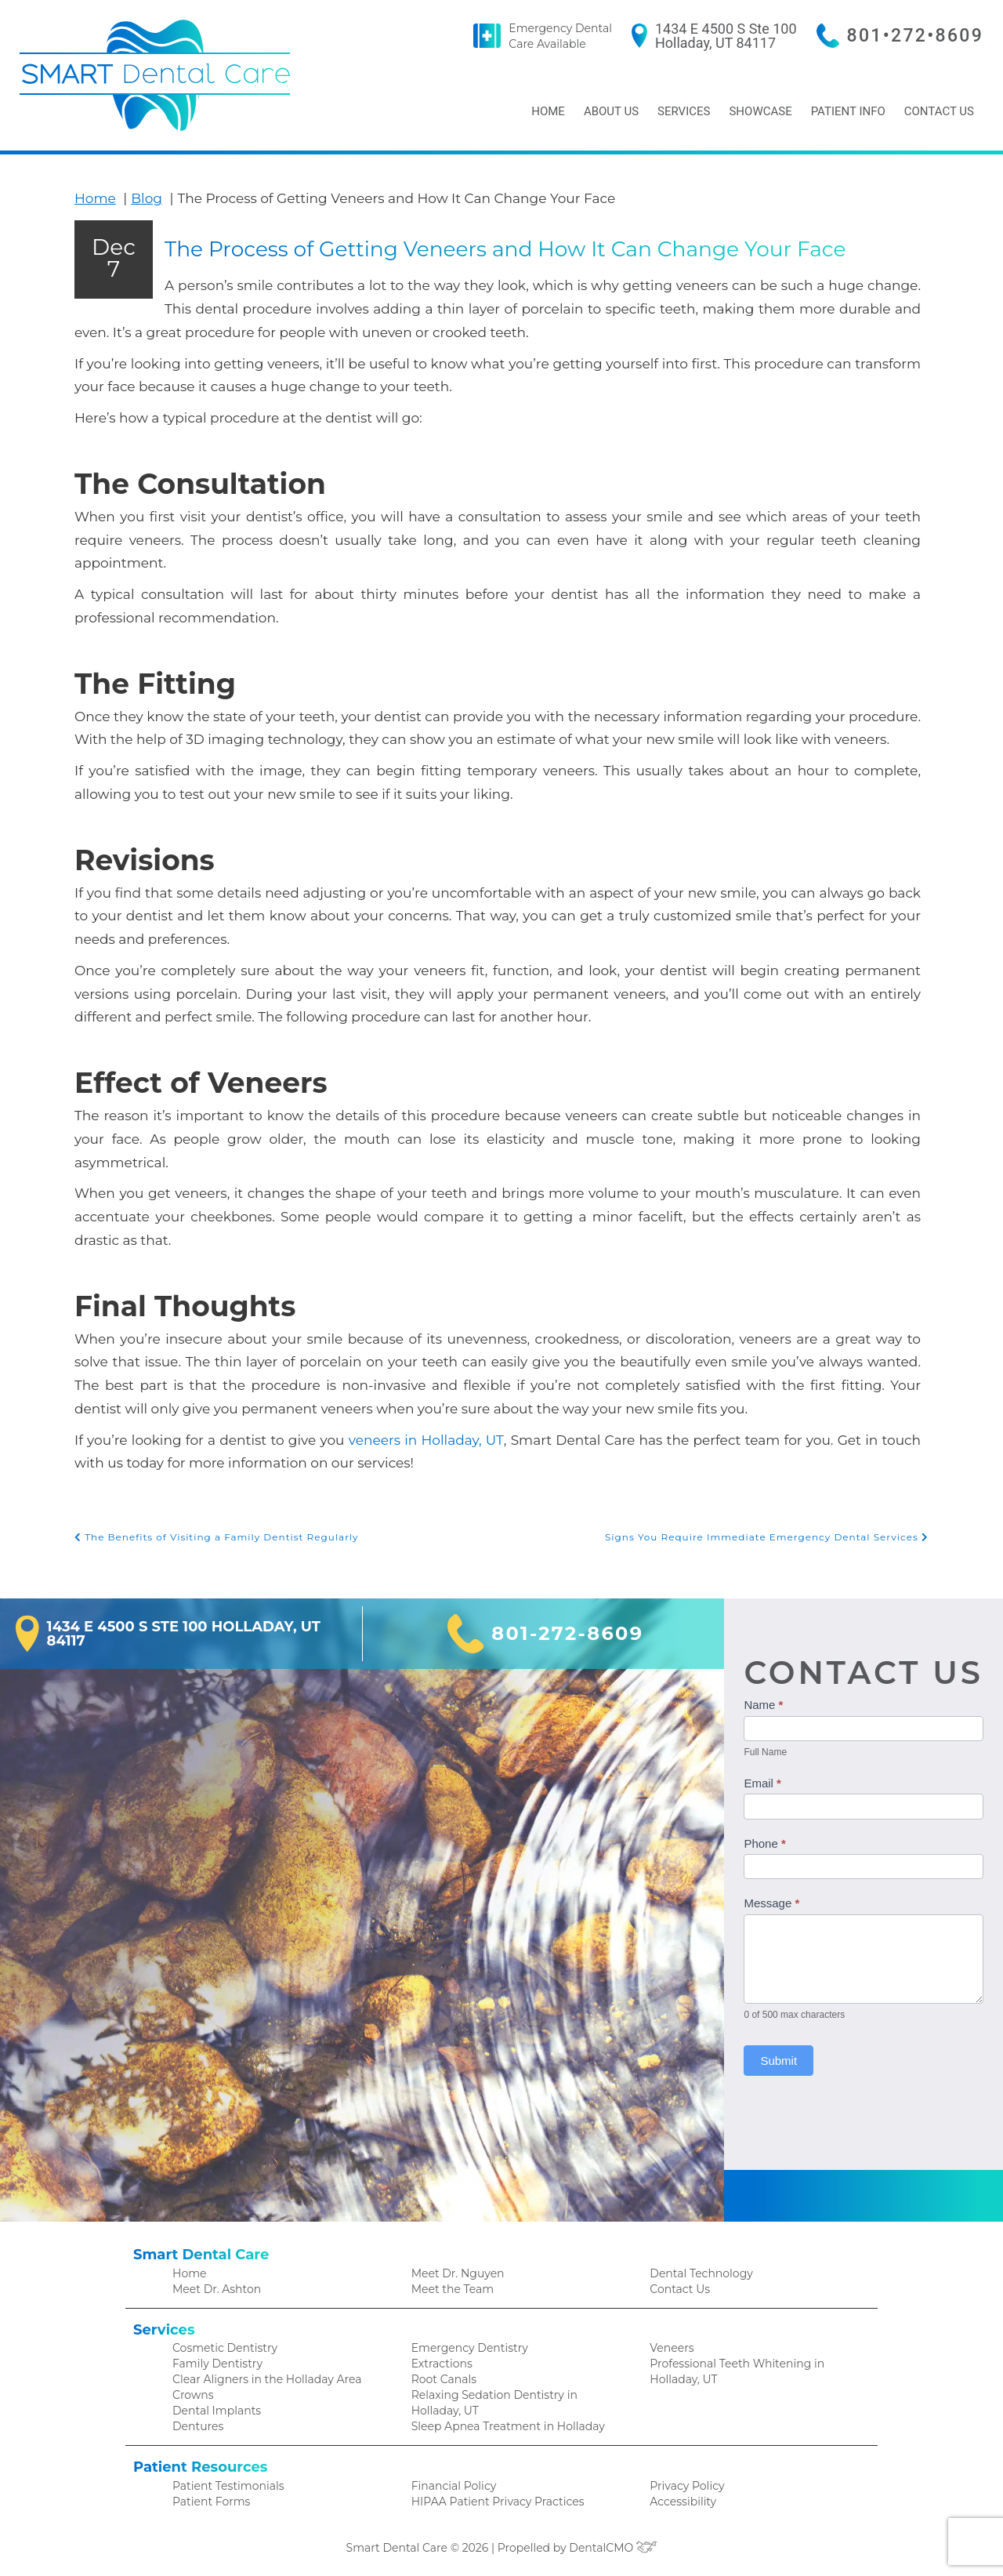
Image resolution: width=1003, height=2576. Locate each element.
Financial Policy (450, 2484)
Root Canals (441, 2375)
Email (769, 1776)
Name (770, 1698)
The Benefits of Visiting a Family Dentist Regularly (206, 1530)
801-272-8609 (572, 1627)
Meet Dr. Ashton (213, 2282)
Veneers (670, 2342)
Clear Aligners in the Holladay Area (260, 2375)
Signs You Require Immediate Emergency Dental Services (778, 1530)
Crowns (191, 2392)
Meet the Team (449, 2282)
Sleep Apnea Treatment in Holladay (501, 2425)
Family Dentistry (213, 2359)
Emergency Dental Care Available (589, 35)
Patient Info (845, 111)
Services (681, 111)
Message (778, 1896)
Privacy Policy (684, 2484)
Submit (785, 2053)
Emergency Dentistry (464, 2342)
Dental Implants (213, 2408)
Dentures (195, 2425)
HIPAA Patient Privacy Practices (490, 2501)
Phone (771, 1836)
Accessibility (680, 2501)
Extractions (440, 2359)
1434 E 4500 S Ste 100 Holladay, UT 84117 (744, 36)
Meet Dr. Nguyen (454, 2266)
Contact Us (938, 111)
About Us (608, 111)
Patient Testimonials (224, 2484)
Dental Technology (697, 2266)
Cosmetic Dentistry (220, 2342)
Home (543, 111)
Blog (140, 198)
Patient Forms (208, 2501)
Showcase (757, 111)
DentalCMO (608, 2548)
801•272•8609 (921, 36)
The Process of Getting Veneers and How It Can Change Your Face (493, 353)
